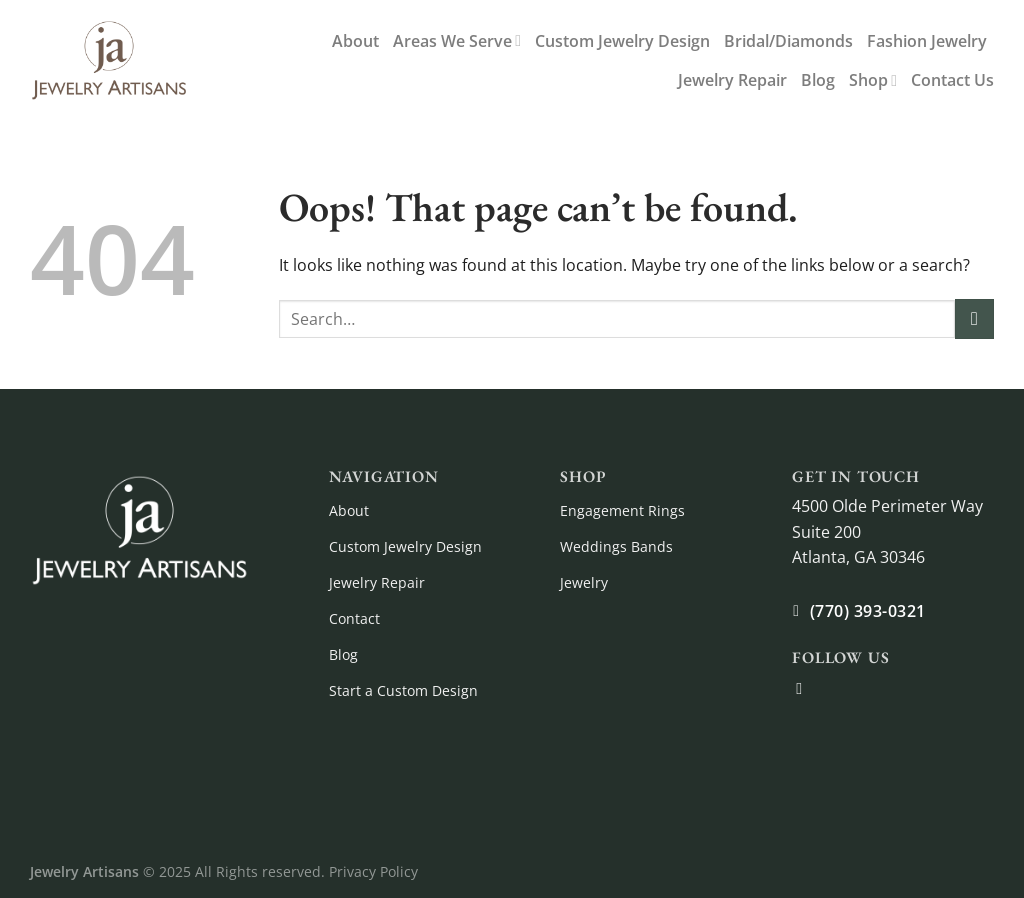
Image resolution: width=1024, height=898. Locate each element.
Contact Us (952, 80)
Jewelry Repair (732, 80)
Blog (818, 80)
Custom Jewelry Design (622, 41)
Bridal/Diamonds (788, 41)
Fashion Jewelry (927, 41)
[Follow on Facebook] (804, 688)
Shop (873, 80)
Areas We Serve (457, 41)
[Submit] (974, 318)
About (355, 41)
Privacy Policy (373, 871)
